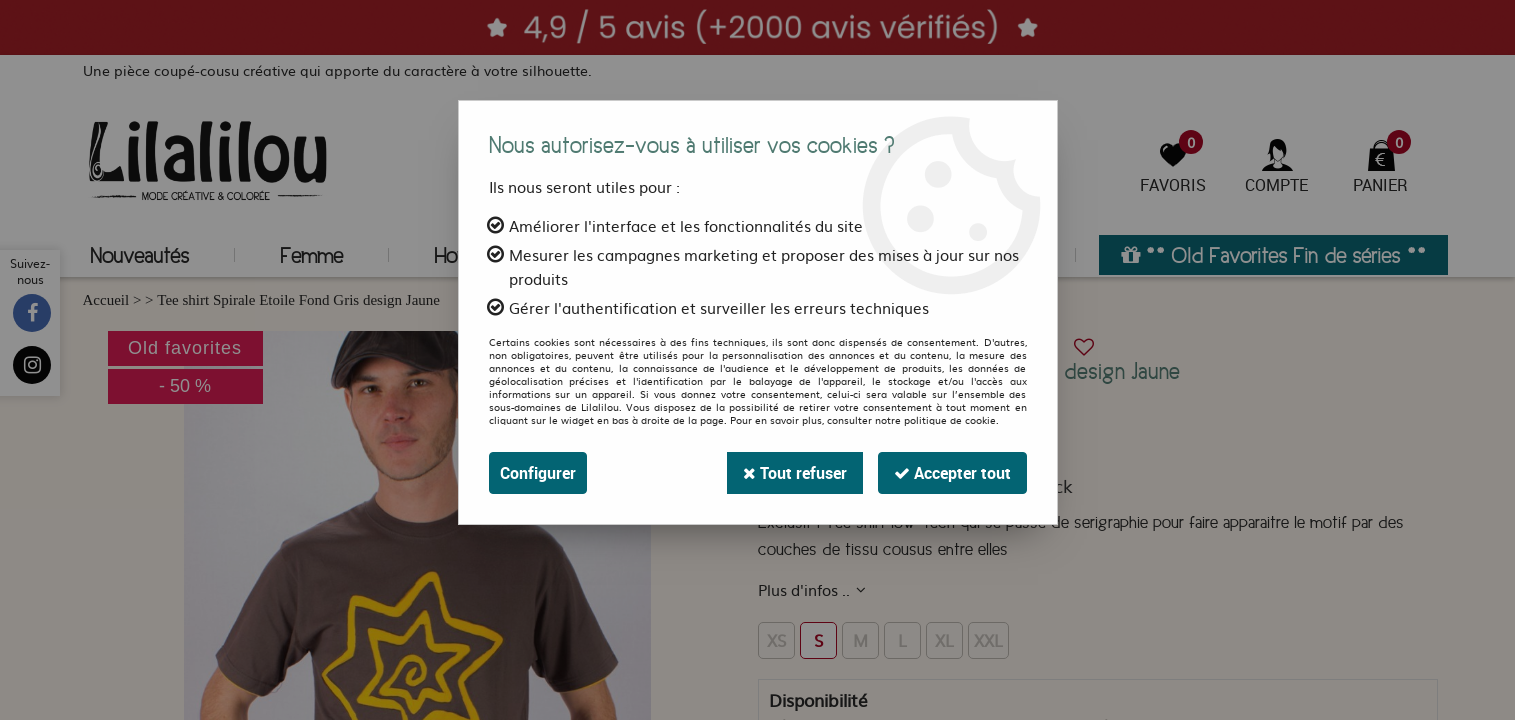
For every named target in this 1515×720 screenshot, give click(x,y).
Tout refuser (795, 473)
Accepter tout (952, 473)
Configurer (538, 473)
